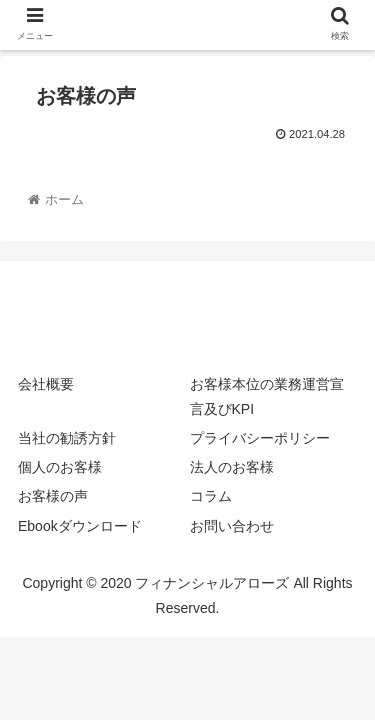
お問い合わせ (232, 526)
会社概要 (46, 384)
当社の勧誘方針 (67, 438)
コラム (211, 496)
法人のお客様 (232, 467)
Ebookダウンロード (80, 526)
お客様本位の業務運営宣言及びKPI (267, 396)
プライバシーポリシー (260, 438)
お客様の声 (53, 496)
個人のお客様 (60, 467)
